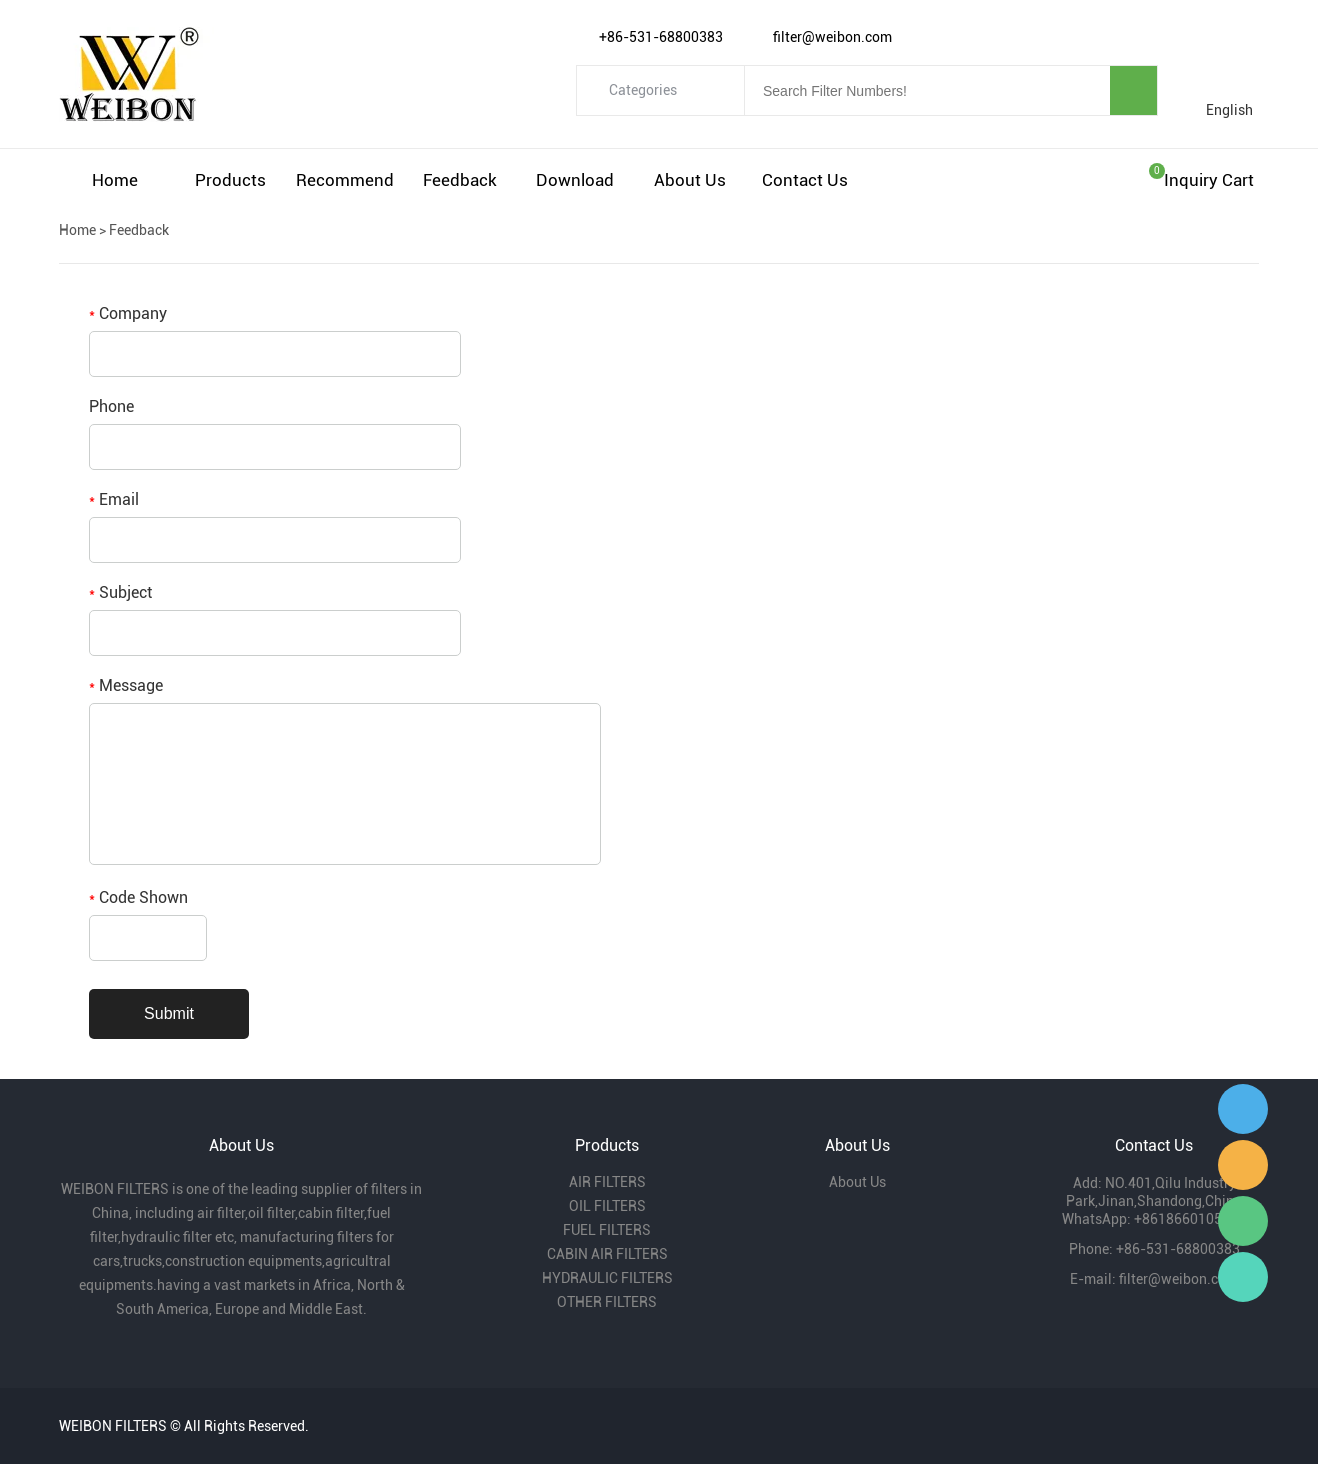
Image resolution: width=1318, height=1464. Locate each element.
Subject (120, 592)
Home (115, 180)
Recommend (345, 180)
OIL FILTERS (607, 1206)
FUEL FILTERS (607, 1230)
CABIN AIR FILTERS (607, 1254)
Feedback (460, 180)
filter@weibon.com (1178, 1279)
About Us (690, 180)
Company (128, 313)
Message (126, 685)
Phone (111, 406)
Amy (1243, 1165)
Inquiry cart (1209, 180)
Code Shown (138, 897)
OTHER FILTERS (607, 1302)
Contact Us (805, 180)
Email (114, 499)
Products (230, 180)
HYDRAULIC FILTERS (607, 1278)
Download (575, 180)
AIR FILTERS (607, 1182)
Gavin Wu (1243, 1109)
